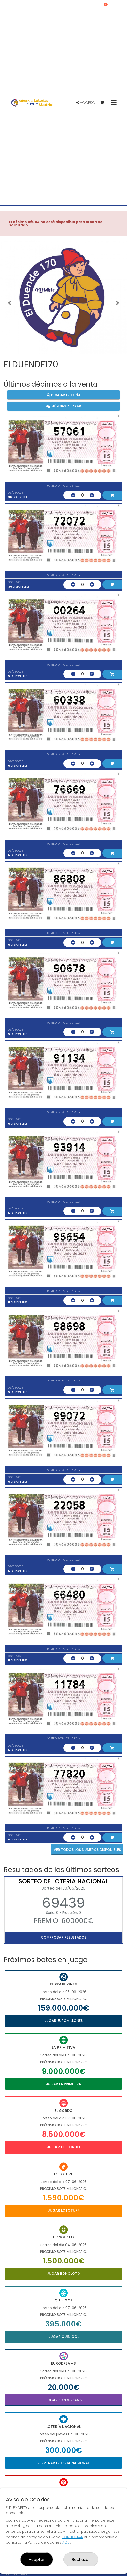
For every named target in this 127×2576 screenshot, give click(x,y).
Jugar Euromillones (63, 2020)
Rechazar (81, 2559)
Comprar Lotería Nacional (63, 2462)
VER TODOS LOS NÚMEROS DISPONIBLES (87, 1849)
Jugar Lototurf (63, 2210)
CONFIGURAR (72, 2537)
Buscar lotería (63, 395)
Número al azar (63, 406)
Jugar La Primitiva (63, 2083)
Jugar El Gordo (63, 2147)
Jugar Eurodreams (64, 2399)
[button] (9, 303)
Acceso (85, 102)
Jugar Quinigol (63, 2336)
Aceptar (37, 2559)
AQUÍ (66, 2542)
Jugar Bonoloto (63, 2273)
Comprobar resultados (63, 1937)
